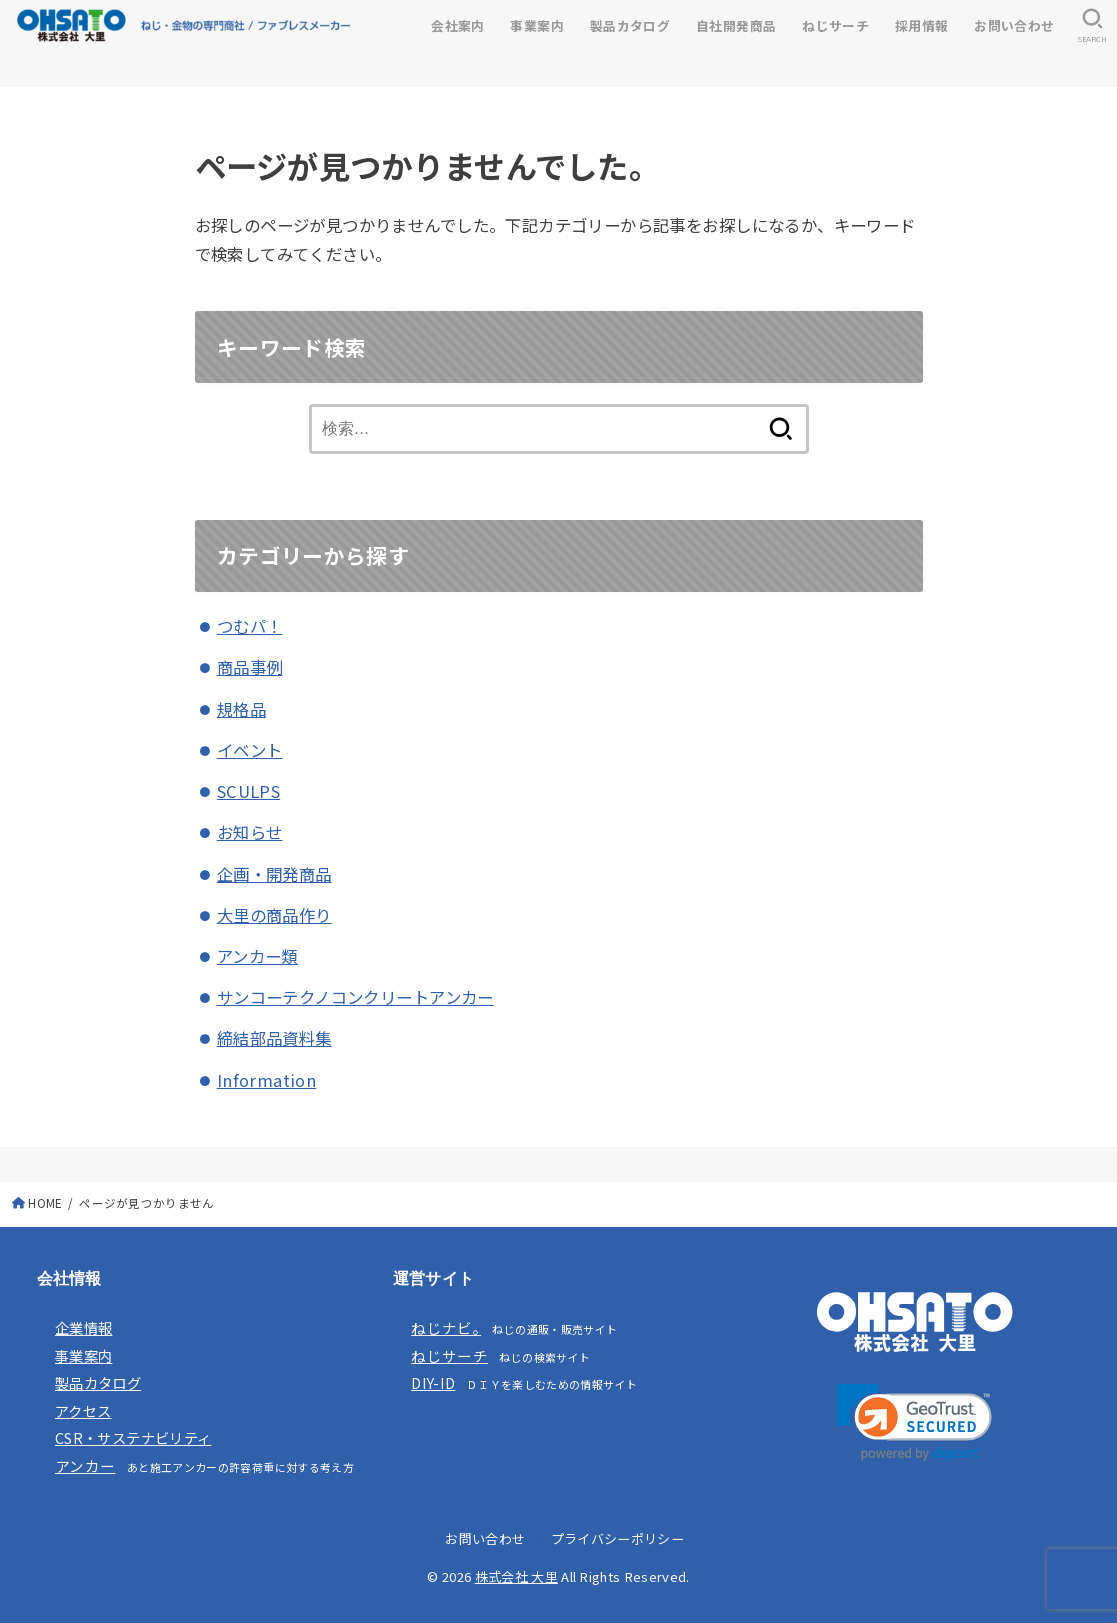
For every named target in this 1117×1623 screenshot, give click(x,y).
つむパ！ (250, 626)
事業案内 (537, 25)
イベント (250, 750)
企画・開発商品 (274, 874)
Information (267, 1080)
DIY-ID (433, 1382)
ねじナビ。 (446, 1327)
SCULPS (248, 791)
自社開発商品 (736, 25)
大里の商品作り (274, 915)
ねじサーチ (835, 25)
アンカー (85, 1465)
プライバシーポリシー (617, 1538)
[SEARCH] (1092, 26)
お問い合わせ (1014, 25)
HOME (45, 1203)
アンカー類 (257, 956)
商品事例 (250, 667)
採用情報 (922, 25)
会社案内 (458, 25)
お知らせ (250, 832)
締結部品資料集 (274, 1038)
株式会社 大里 (516, 1576)
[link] (914, 1422)
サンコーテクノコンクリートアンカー (355, 997)
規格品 (241, 709)
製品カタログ (630, 25)
